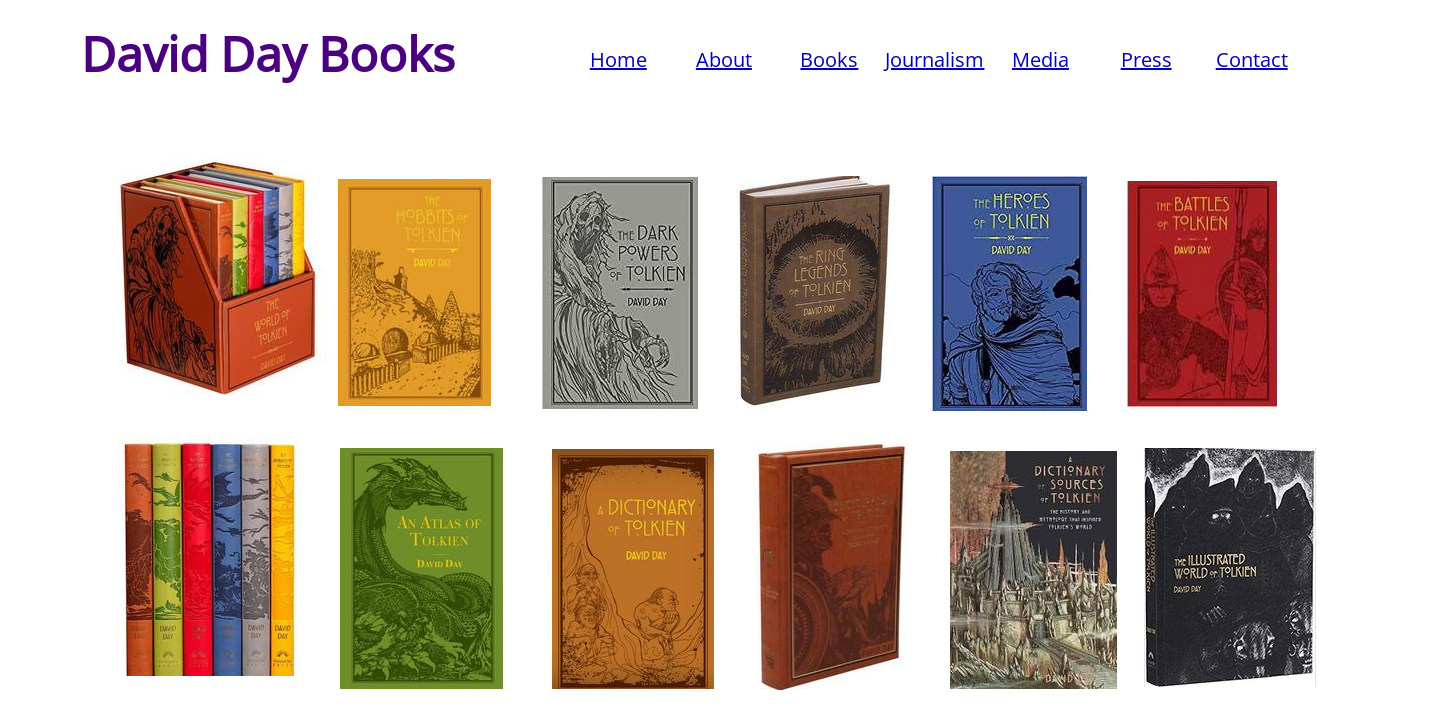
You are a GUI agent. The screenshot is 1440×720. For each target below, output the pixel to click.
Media (1040, 59)
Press (1146, 59)
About (724, 59)
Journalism (934, 59)
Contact (1252, 59)
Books (829, 59)
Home (618, 59)
